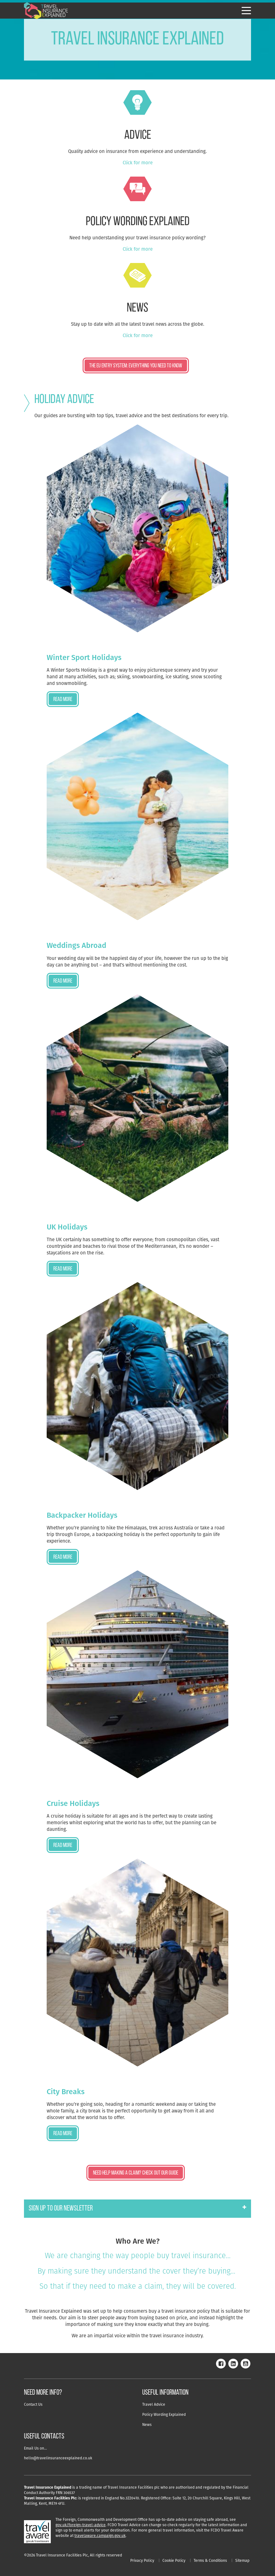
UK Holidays (67, 1227)
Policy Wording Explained (164, 2414)
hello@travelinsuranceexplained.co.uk (58, 2458)
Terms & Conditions (210, 2560)
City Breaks (66, 2091)
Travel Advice (153, 2404)
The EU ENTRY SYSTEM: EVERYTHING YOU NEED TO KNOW (135, 366)
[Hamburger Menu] (246, 10)
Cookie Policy (173, 2560)
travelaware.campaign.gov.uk (100, 2535)
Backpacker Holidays (82, 1515)
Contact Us (33, 2404)
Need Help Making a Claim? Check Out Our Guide (135, 2173)
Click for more (138, 162)
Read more (62, 700)
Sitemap (242, 2560)
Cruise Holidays (73, 1803)
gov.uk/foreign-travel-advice (81, 2524)
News (147, 2424)
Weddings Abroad (76, 945)
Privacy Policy (142, 2560)
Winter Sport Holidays (84, 657)
